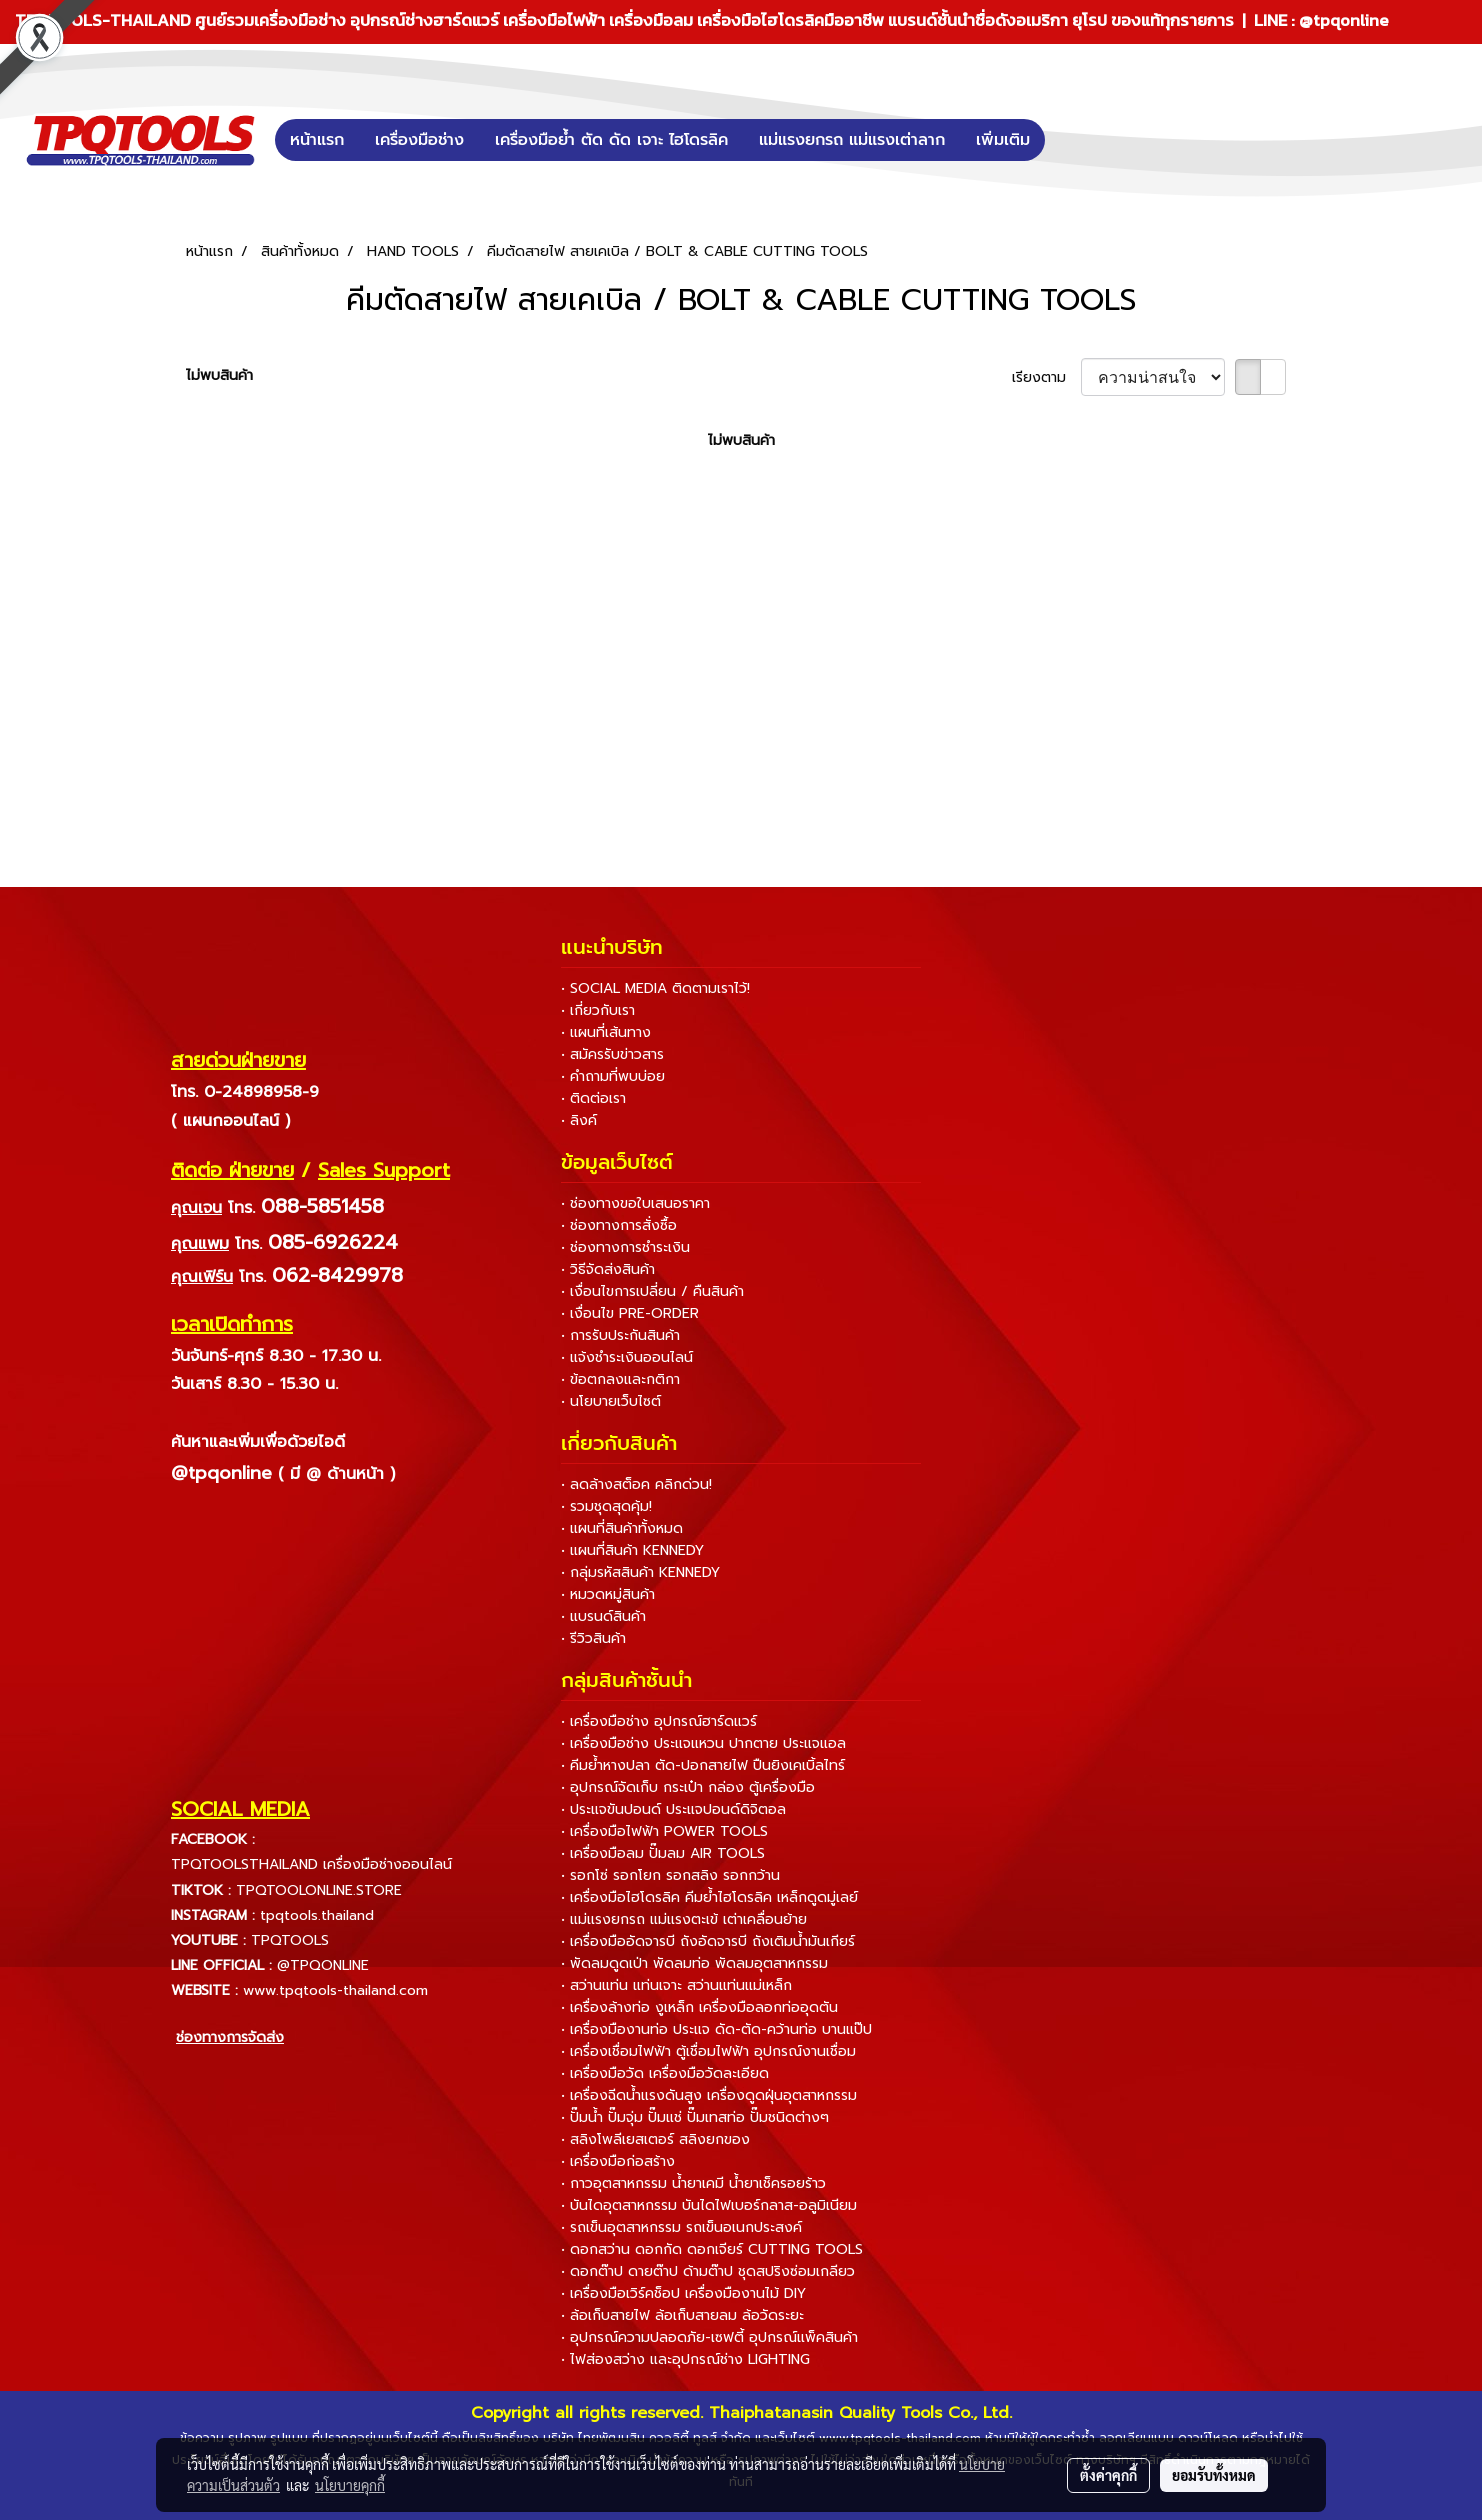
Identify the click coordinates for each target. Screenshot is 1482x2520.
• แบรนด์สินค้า (603, 1616)
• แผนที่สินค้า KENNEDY (632, 1550)
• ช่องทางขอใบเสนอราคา (635, 1203)
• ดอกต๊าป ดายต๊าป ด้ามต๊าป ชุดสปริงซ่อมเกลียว (708, 2271)
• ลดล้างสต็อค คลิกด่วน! (636, 1484)
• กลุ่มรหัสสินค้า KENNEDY (640, 1572)
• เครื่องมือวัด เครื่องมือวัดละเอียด (665, 2073)
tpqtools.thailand (317, 1915)
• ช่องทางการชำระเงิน (625, 1247)
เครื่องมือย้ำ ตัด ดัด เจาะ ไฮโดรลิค (611, 140)
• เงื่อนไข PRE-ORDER (630, 1313)
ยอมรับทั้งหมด (1214, 2475)
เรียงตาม (1046, 377)
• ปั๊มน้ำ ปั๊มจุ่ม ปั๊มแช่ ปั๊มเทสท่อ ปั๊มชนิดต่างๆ (695, 2117)
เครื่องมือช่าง (419, 140)
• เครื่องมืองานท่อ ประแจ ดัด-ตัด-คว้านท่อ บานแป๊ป (716, 2029)
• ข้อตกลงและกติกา (620, 1379)
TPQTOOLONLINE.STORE (319, 1890)
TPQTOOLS (290, 1940)
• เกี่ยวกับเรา (598, 1010)
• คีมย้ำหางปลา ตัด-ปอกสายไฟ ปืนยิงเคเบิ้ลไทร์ (703, 1765)
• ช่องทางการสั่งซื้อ (619, 1225)
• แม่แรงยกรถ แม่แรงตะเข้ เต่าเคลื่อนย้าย (684, 1919)
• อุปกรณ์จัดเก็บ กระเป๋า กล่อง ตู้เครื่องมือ (688, 1787)
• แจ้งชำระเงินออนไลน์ (627, 1357)
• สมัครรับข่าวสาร (612, 1054)
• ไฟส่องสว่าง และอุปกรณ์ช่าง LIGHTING (685, 2359)
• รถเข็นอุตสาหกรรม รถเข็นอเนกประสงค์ (681, 2227)
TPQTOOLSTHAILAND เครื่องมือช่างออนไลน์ (311, 1864)
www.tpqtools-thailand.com (335, 1990)
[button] (1075, 140)
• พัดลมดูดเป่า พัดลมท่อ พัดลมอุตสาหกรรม (694, 1963)
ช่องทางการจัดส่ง (230, 2037)
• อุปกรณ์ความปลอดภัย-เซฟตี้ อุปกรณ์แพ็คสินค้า (709, 2337)
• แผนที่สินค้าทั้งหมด (622, 1528)
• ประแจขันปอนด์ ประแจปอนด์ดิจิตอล (673, 1809)
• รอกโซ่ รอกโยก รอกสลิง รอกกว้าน (670, 1875)
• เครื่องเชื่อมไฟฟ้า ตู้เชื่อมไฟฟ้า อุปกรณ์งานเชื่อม (708, 2051)
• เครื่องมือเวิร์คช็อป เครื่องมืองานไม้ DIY (683, 2293)
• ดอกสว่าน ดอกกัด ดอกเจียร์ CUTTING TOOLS (712, 2249)
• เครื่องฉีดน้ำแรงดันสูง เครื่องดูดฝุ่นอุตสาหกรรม (709, 2095)
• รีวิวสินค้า (593, 1638)
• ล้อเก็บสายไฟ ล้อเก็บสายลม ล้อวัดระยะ (682, 2315)
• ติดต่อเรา (593, 1098)
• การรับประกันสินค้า (620, 1335)
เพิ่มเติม (1003, 140)
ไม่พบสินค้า (219, 375)
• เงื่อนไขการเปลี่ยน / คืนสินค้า (652, 1291)
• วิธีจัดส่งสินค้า (608, 1269)
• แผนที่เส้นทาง (606, 1032)
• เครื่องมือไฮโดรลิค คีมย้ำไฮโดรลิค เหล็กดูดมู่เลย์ (709, 1897)
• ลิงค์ (579, 1120)
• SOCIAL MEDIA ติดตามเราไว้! (655, 988)
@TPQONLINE (323, 1965)
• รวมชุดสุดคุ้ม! (606, 1506)
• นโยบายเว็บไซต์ (611, 1401)
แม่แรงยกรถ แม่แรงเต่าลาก (852, 140)
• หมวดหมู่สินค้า (608, 1594)
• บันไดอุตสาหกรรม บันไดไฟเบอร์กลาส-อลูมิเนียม (709, 2205)
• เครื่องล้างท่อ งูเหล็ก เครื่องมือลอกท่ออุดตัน (699, 2007)
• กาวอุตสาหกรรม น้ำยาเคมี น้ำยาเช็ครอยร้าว (693, 2183)
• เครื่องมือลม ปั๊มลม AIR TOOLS (663, 1853)
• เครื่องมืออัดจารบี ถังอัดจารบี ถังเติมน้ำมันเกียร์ (708, 1941)
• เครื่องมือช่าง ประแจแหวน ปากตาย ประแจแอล (703, 1743)
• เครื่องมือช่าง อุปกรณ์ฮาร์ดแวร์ (659, 1721)
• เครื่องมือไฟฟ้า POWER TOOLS (664, 1831)
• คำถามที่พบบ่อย (613, 1076)
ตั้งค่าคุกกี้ (1108, 2475)
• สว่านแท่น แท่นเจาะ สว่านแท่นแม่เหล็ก (676, 1985)
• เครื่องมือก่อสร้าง (618, 2161)
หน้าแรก (317, 140)
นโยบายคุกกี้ (350, 2485)
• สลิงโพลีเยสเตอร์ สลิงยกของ (655, 2139)
